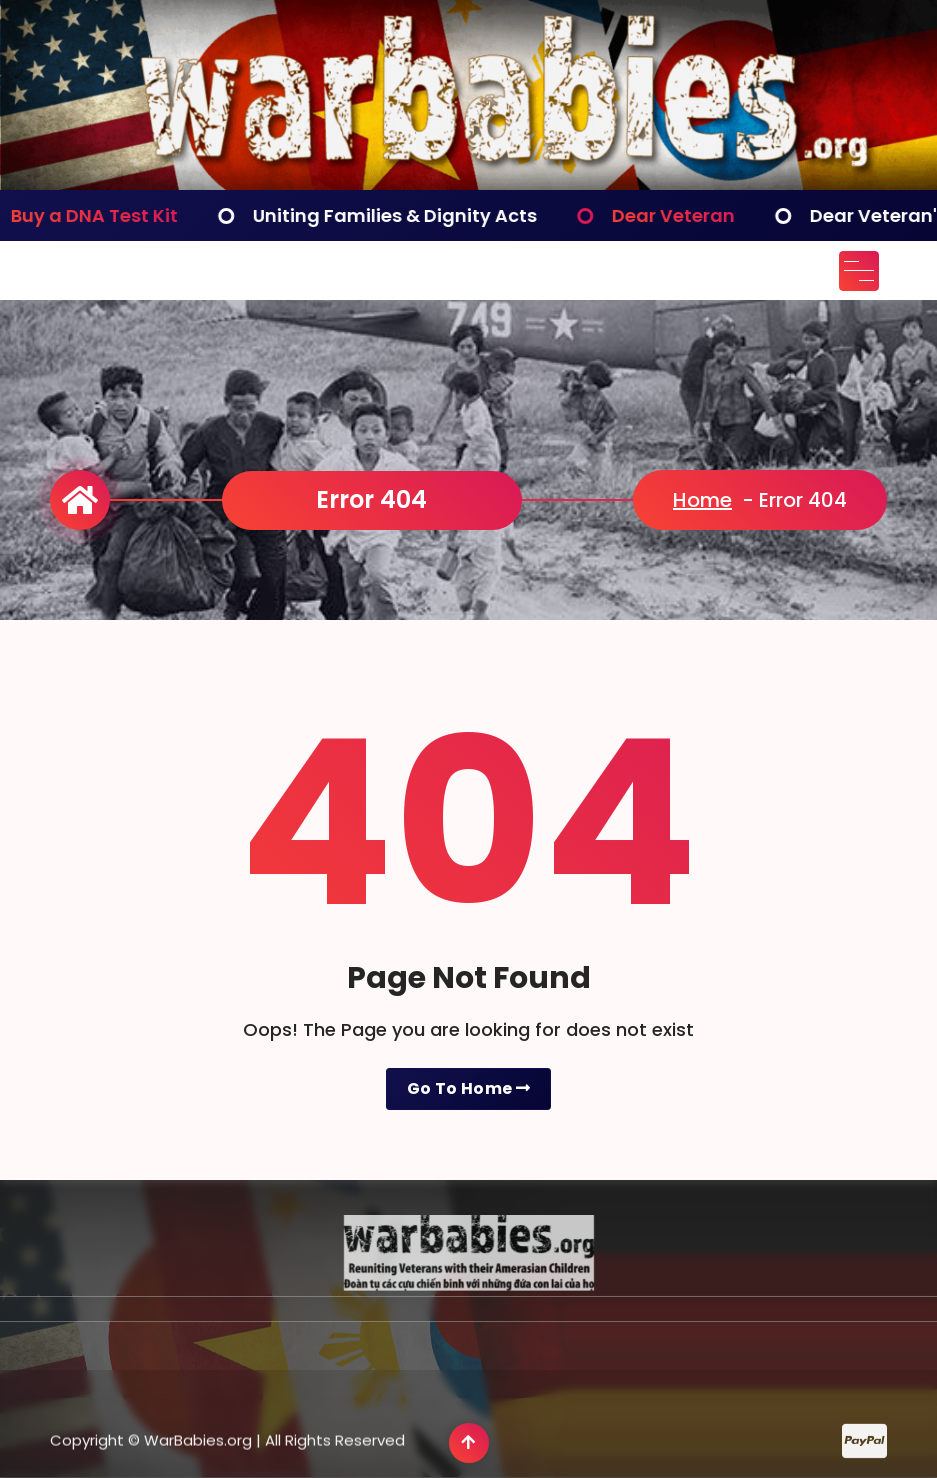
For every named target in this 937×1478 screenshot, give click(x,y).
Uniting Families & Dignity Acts (407, 215)
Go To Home (468, 1088)
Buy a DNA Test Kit (106, 215)
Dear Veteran (685, 215)
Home (702, 500)
